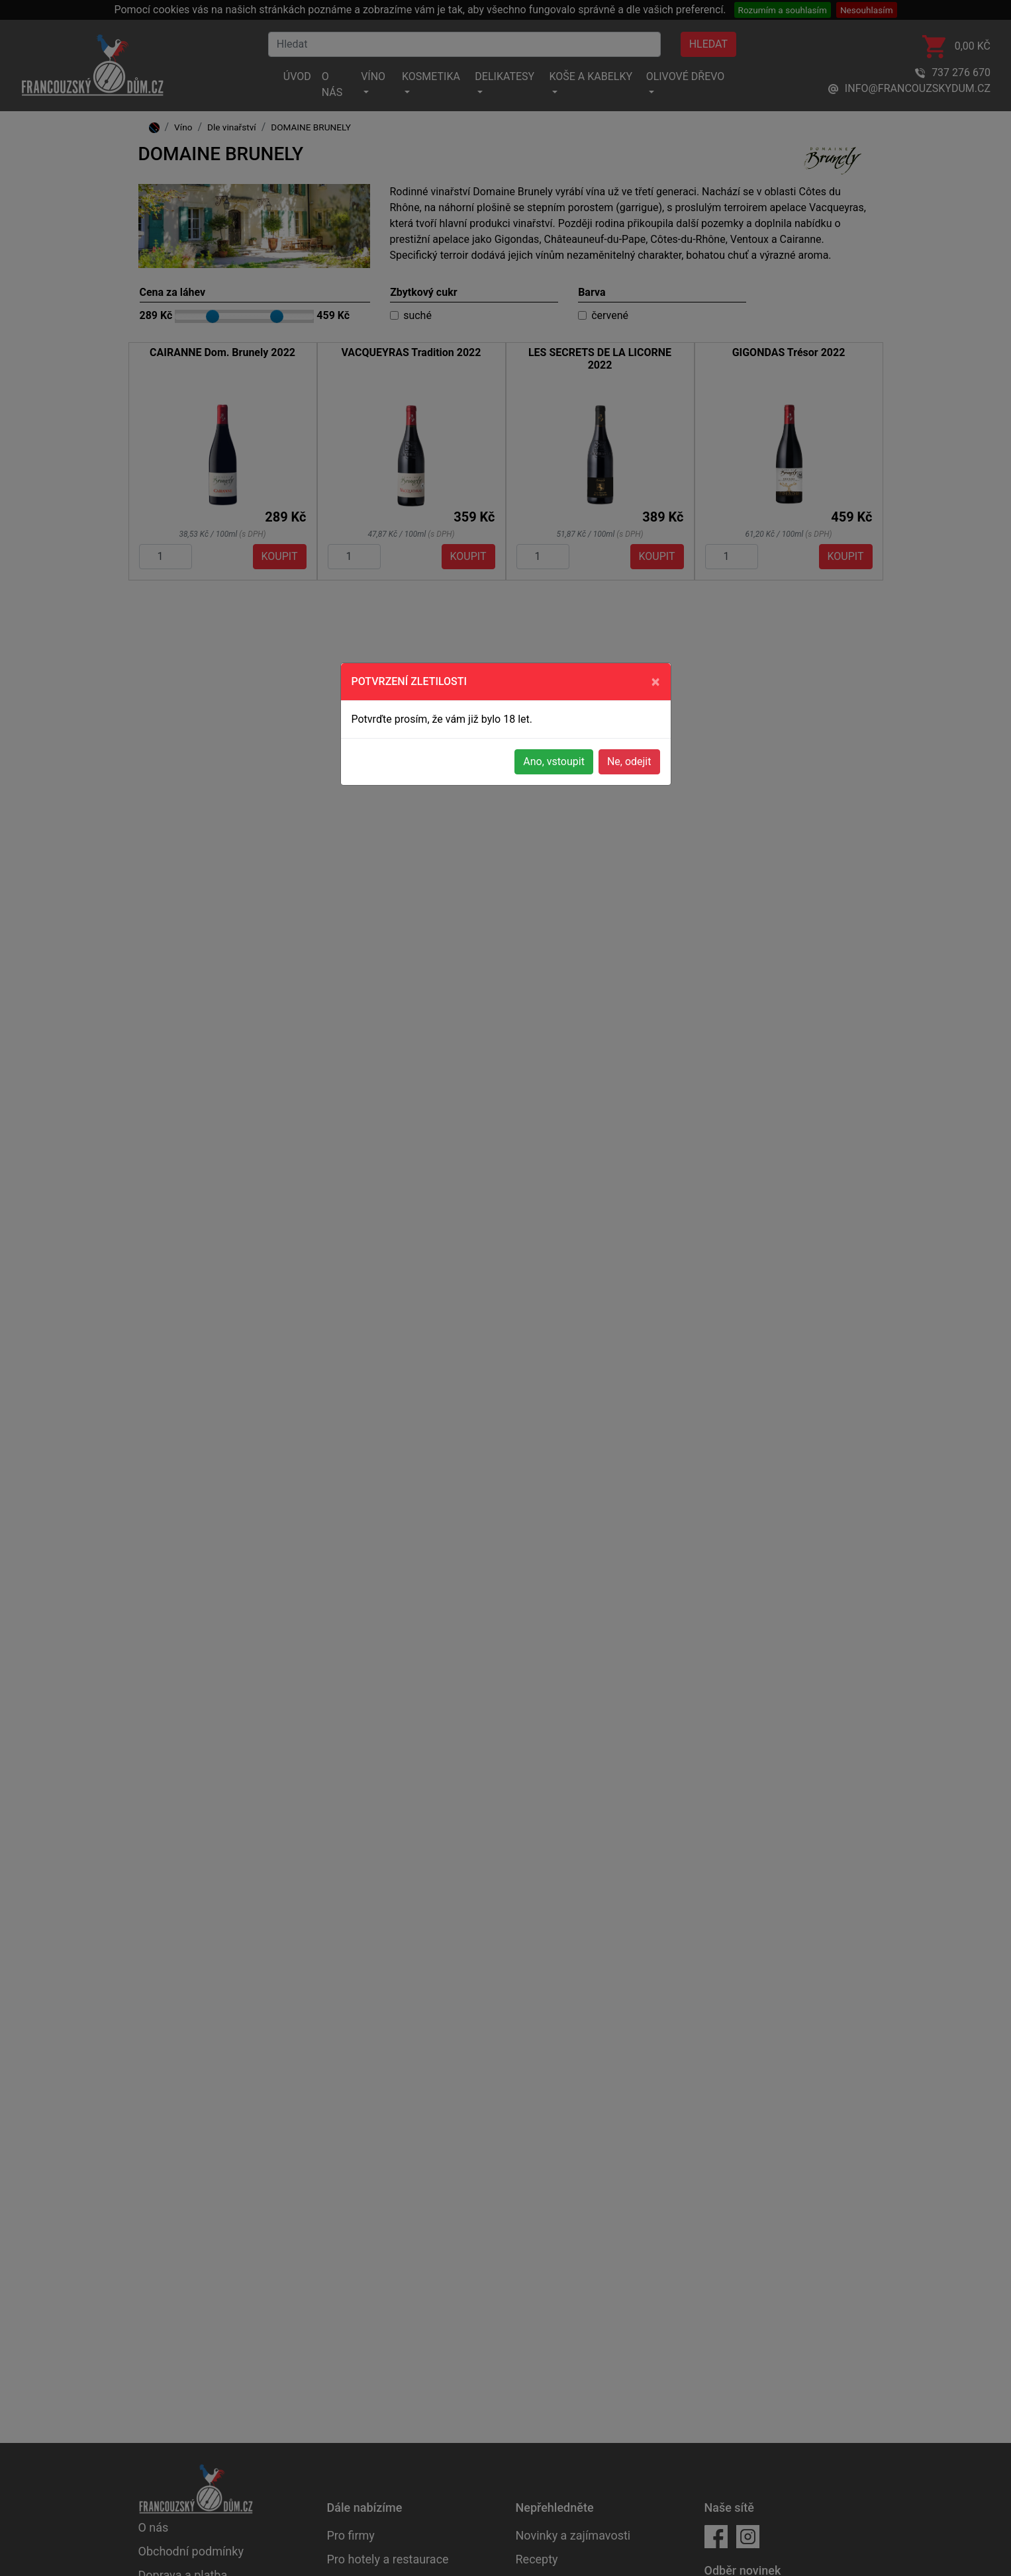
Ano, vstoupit (554, 761)
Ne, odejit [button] (629, 761)
